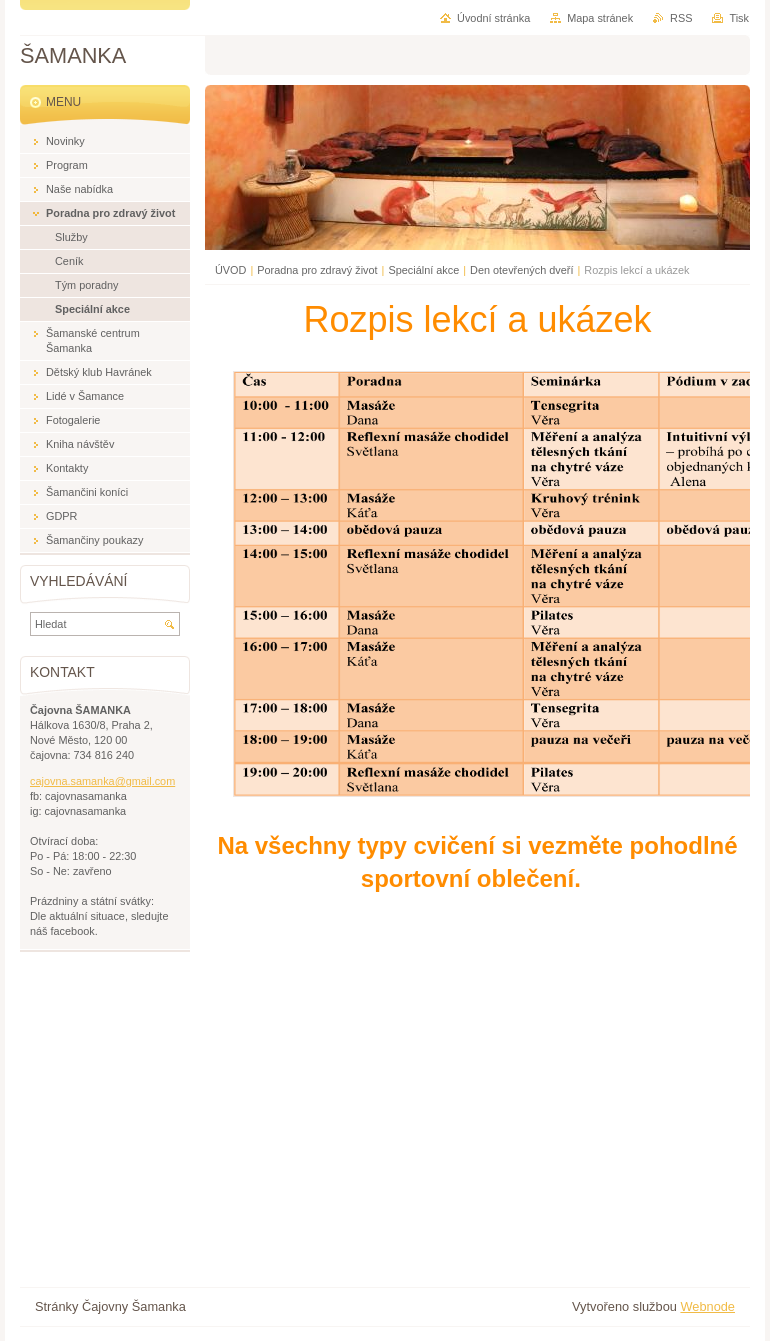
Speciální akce (423, 270)
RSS (681, 18)
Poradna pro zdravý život (317, 270)
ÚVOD (230, 270)
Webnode (707, 1306)
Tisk (739, 18)
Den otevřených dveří (521, 270)
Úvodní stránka (493, 18)
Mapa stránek (600, 18)
